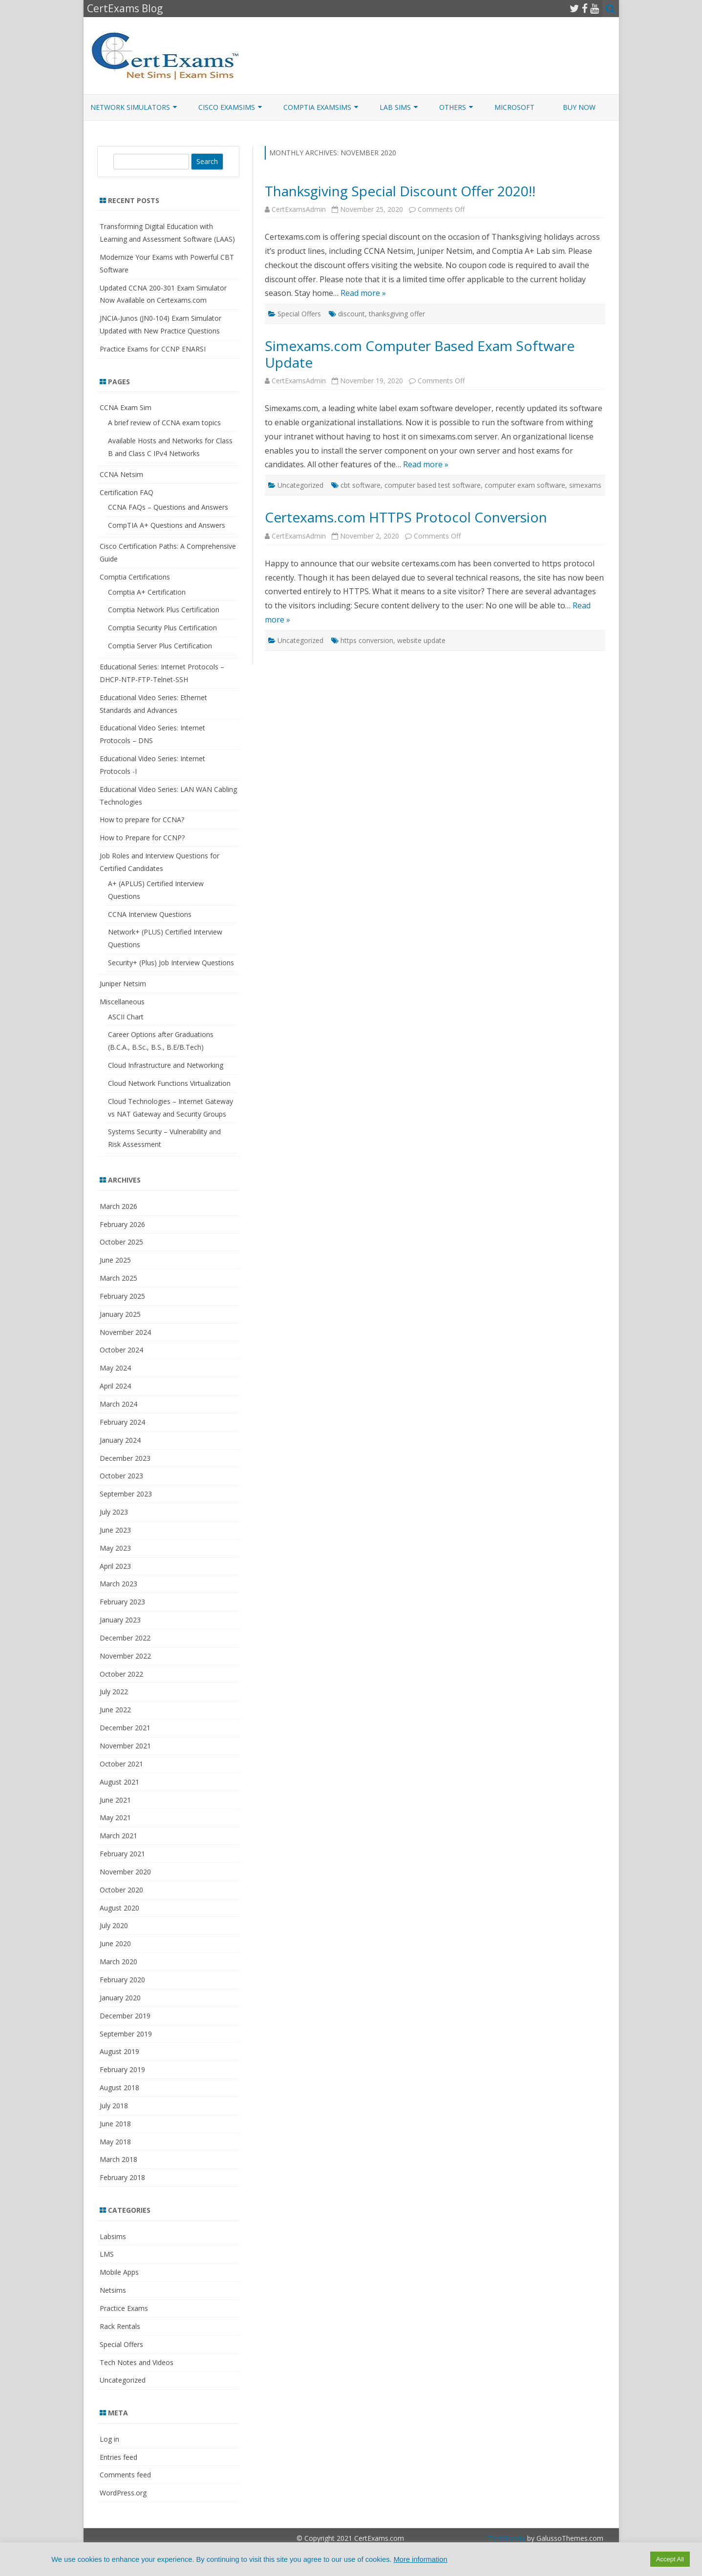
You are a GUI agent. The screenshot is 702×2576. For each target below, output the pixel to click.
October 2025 (121, 1241)
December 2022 (125, 1637)
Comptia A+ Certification (147, 592)
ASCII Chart (126, 1016)
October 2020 (121, 1889)
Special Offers (299, 313)
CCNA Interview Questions (149, 914)
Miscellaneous (122, 1001)
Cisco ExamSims (226, 107)
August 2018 (119, 2087)
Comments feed (125, 2474)
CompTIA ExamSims (317, 107)
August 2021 (119, 1782)
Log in (109, 2439)
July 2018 (114, 2105)
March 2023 (118, 1583)
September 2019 (126, 2033)
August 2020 (119, 1907)
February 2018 (122, 2177)
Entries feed (118, 2457)
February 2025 (122, 1296)
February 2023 (122, 1601)
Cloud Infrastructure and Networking (165, 1065)
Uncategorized (300, 485)
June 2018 (115, 2123)
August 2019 (119, 2051)
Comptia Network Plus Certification (163, 609)
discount (351, 313)
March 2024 (118, 1404)
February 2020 (122, 1979)
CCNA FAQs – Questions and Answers (168, 507)
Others (452, 107)
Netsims (113, 2290)
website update (421, 640)
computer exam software (525, 485)
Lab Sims (395, 107)
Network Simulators (130, 107)
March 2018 (118, 2159)
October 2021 (121, 1763)
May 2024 (115, 1367)
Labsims (113, 2236)
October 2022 (121, 1674)
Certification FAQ (126, 492)
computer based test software (432, 485)
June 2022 (115, 1709)
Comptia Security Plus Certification (162, 627)
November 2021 (125, 1745)
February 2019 (122, 2069)
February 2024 (122, 1422)
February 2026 (122, 1224)
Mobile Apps (119, 2272)
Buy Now (579, 107)
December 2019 (125, 2015)
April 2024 (115, 1386)
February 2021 (122, 1853)
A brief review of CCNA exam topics (164, 422)
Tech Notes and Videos (136, 2362)
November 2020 (125, 1871)
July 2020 (114, 1925)
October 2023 (121, 1475)
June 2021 (115, 1800)
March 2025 (118, 1278)
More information (420, 2559)
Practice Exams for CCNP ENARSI (153, 348)
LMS (107, 2254)
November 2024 (125, 1332)
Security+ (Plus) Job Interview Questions (171, 962)
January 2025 (120, 1314)
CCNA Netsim (121, 474)
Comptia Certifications (135, 577)
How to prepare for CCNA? (142, 819)
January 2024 (120, 1440)
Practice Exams (124, 2308)
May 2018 (115, 2141)
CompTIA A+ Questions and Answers (166, 525)
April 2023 (115, 1566)
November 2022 (125, 1656)
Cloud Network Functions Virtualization (169, 1083)
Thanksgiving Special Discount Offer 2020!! (400, 191)
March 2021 (118, 1835)
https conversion (366, 640)
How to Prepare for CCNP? (142, 837)
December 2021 (125, 1727)
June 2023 (115, 1530)
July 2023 (114, 1512)
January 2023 (120, 1619)
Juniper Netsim (123, 983)
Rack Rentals (120, 2326)
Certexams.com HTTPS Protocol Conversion (406, 517)
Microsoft (514, 107)
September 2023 (126, 1493)
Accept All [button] (670, 2559)
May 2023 (115, 1548)
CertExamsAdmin (299, 209)
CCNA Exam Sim (125, 407)
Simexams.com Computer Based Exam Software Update (419, 354)
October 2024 (121, 1349)
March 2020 (118, 1961)
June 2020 (115, 1943)
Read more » (363, 293)
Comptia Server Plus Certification (160, 645)
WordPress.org (123, 2492)
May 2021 (115, 1817)
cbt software (360, 485)
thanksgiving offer (397, 313)
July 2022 (114, 1691)
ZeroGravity (506, 2538)
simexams (585, 485)
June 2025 (115, 1260)
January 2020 (120, 1997)
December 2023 (125, 1458)
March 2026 (118, 1206)
